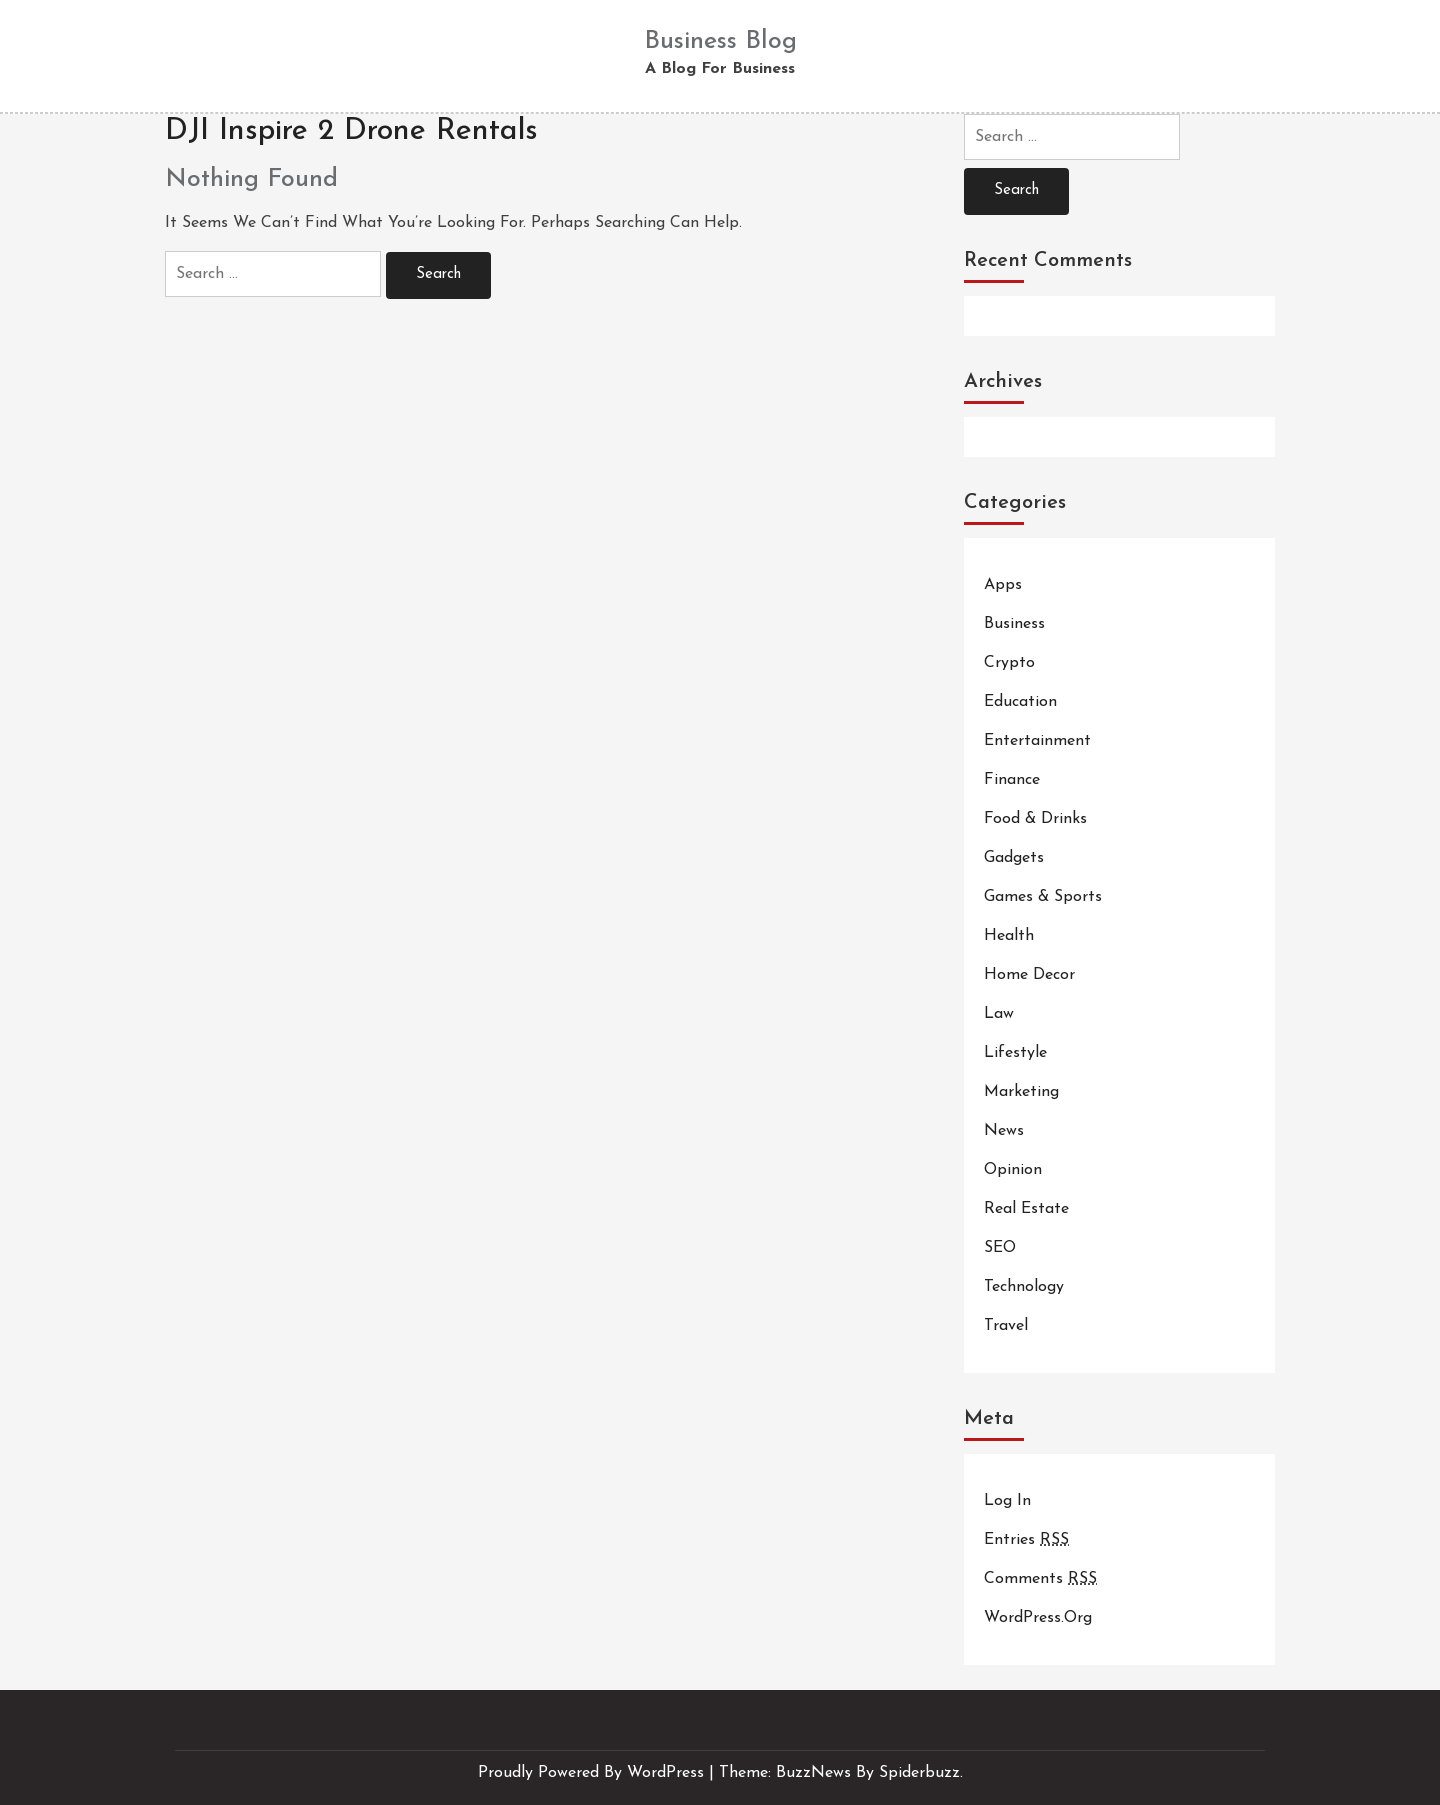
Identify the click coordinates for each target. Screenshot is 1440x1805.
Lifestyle (1015, 1053)
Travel (1006, 1326)
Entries (1026, 1540)
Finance (1012, 780)
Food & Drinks (1035, 819)
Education (1020, 702)
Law (999, 1014)
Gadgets (1014, 858)
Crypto (1009, 663)
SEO (1000, 1248)
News (1004, 1131)
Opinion (1013, 1170)
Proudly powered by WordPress (593, 1773)
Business (1014, 624)
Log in (1007, 1501)
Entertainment (1037, 741)
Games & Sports (1043, 897)
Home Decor (1029, 975)
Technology (1024, 1287)
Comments (1040, 1579)
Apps (1003, 585)
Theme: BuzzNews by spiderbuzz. (841, 1773)
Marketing (1021, 1092)
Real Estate (1026, 1209)
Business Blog (720, 41)
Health (1009, 936)
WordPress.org (1038, 1618)
